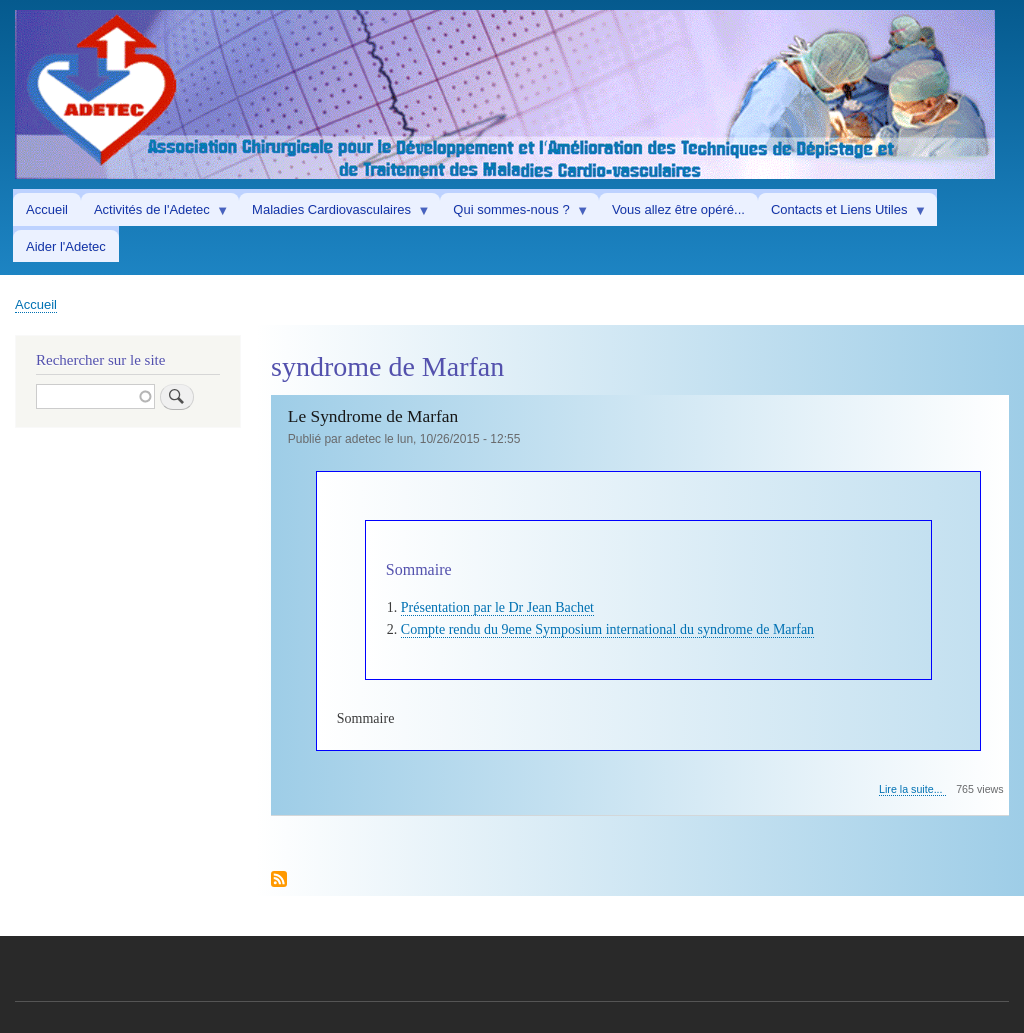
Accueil (36, 304)
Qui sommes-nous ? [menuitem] (514, 214)
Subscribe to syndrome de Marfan (279, 880)
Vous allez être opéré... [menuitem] (678, 209)
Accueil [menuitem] (47, 209)
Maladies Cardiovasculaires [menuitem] (334, 214)
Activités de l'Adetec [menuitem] (155, 214)
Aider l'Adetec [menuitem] (66, 246)
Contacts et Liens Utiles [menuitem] (842, 214)
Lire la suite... (912, 789)
